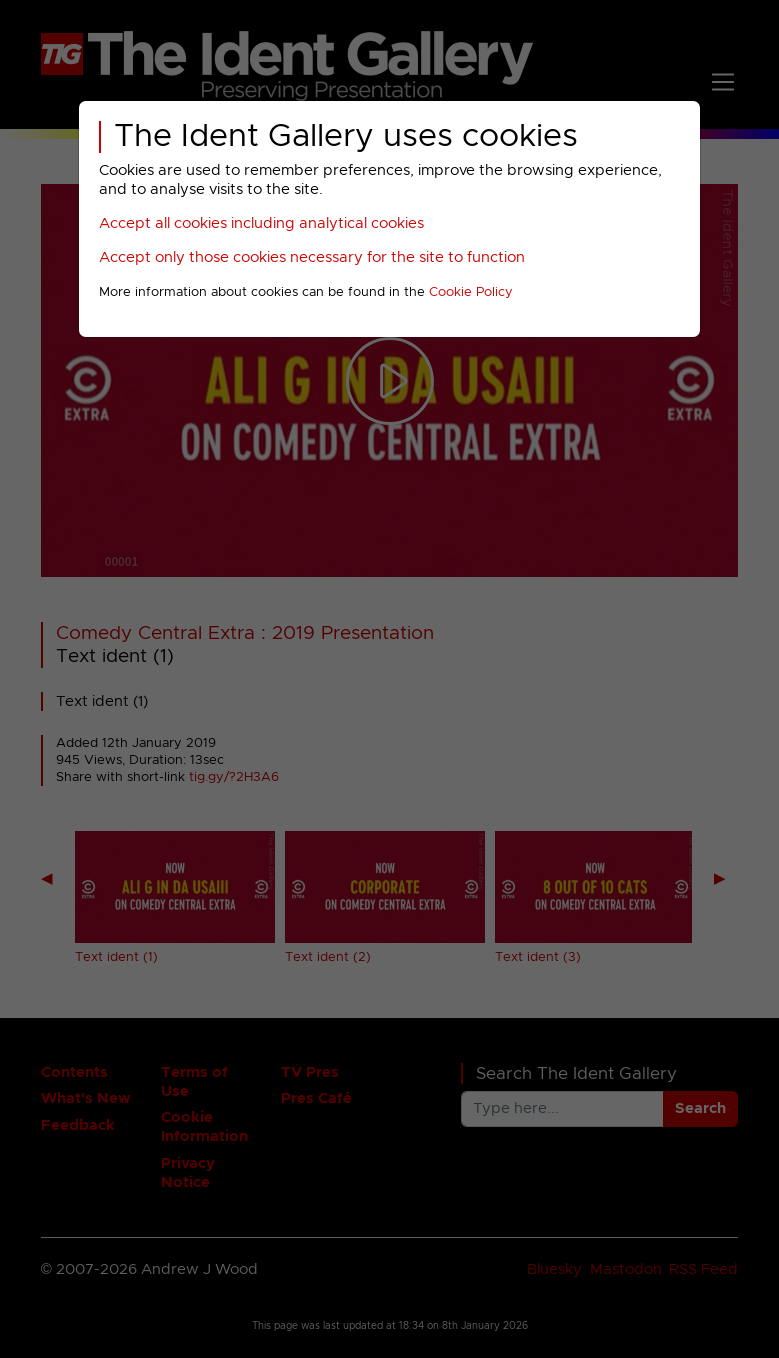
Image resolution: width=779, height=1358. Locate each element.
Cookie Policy (471, 292)
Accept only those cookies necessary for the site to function (312, 257)
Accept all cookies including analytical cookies (261, 223)
